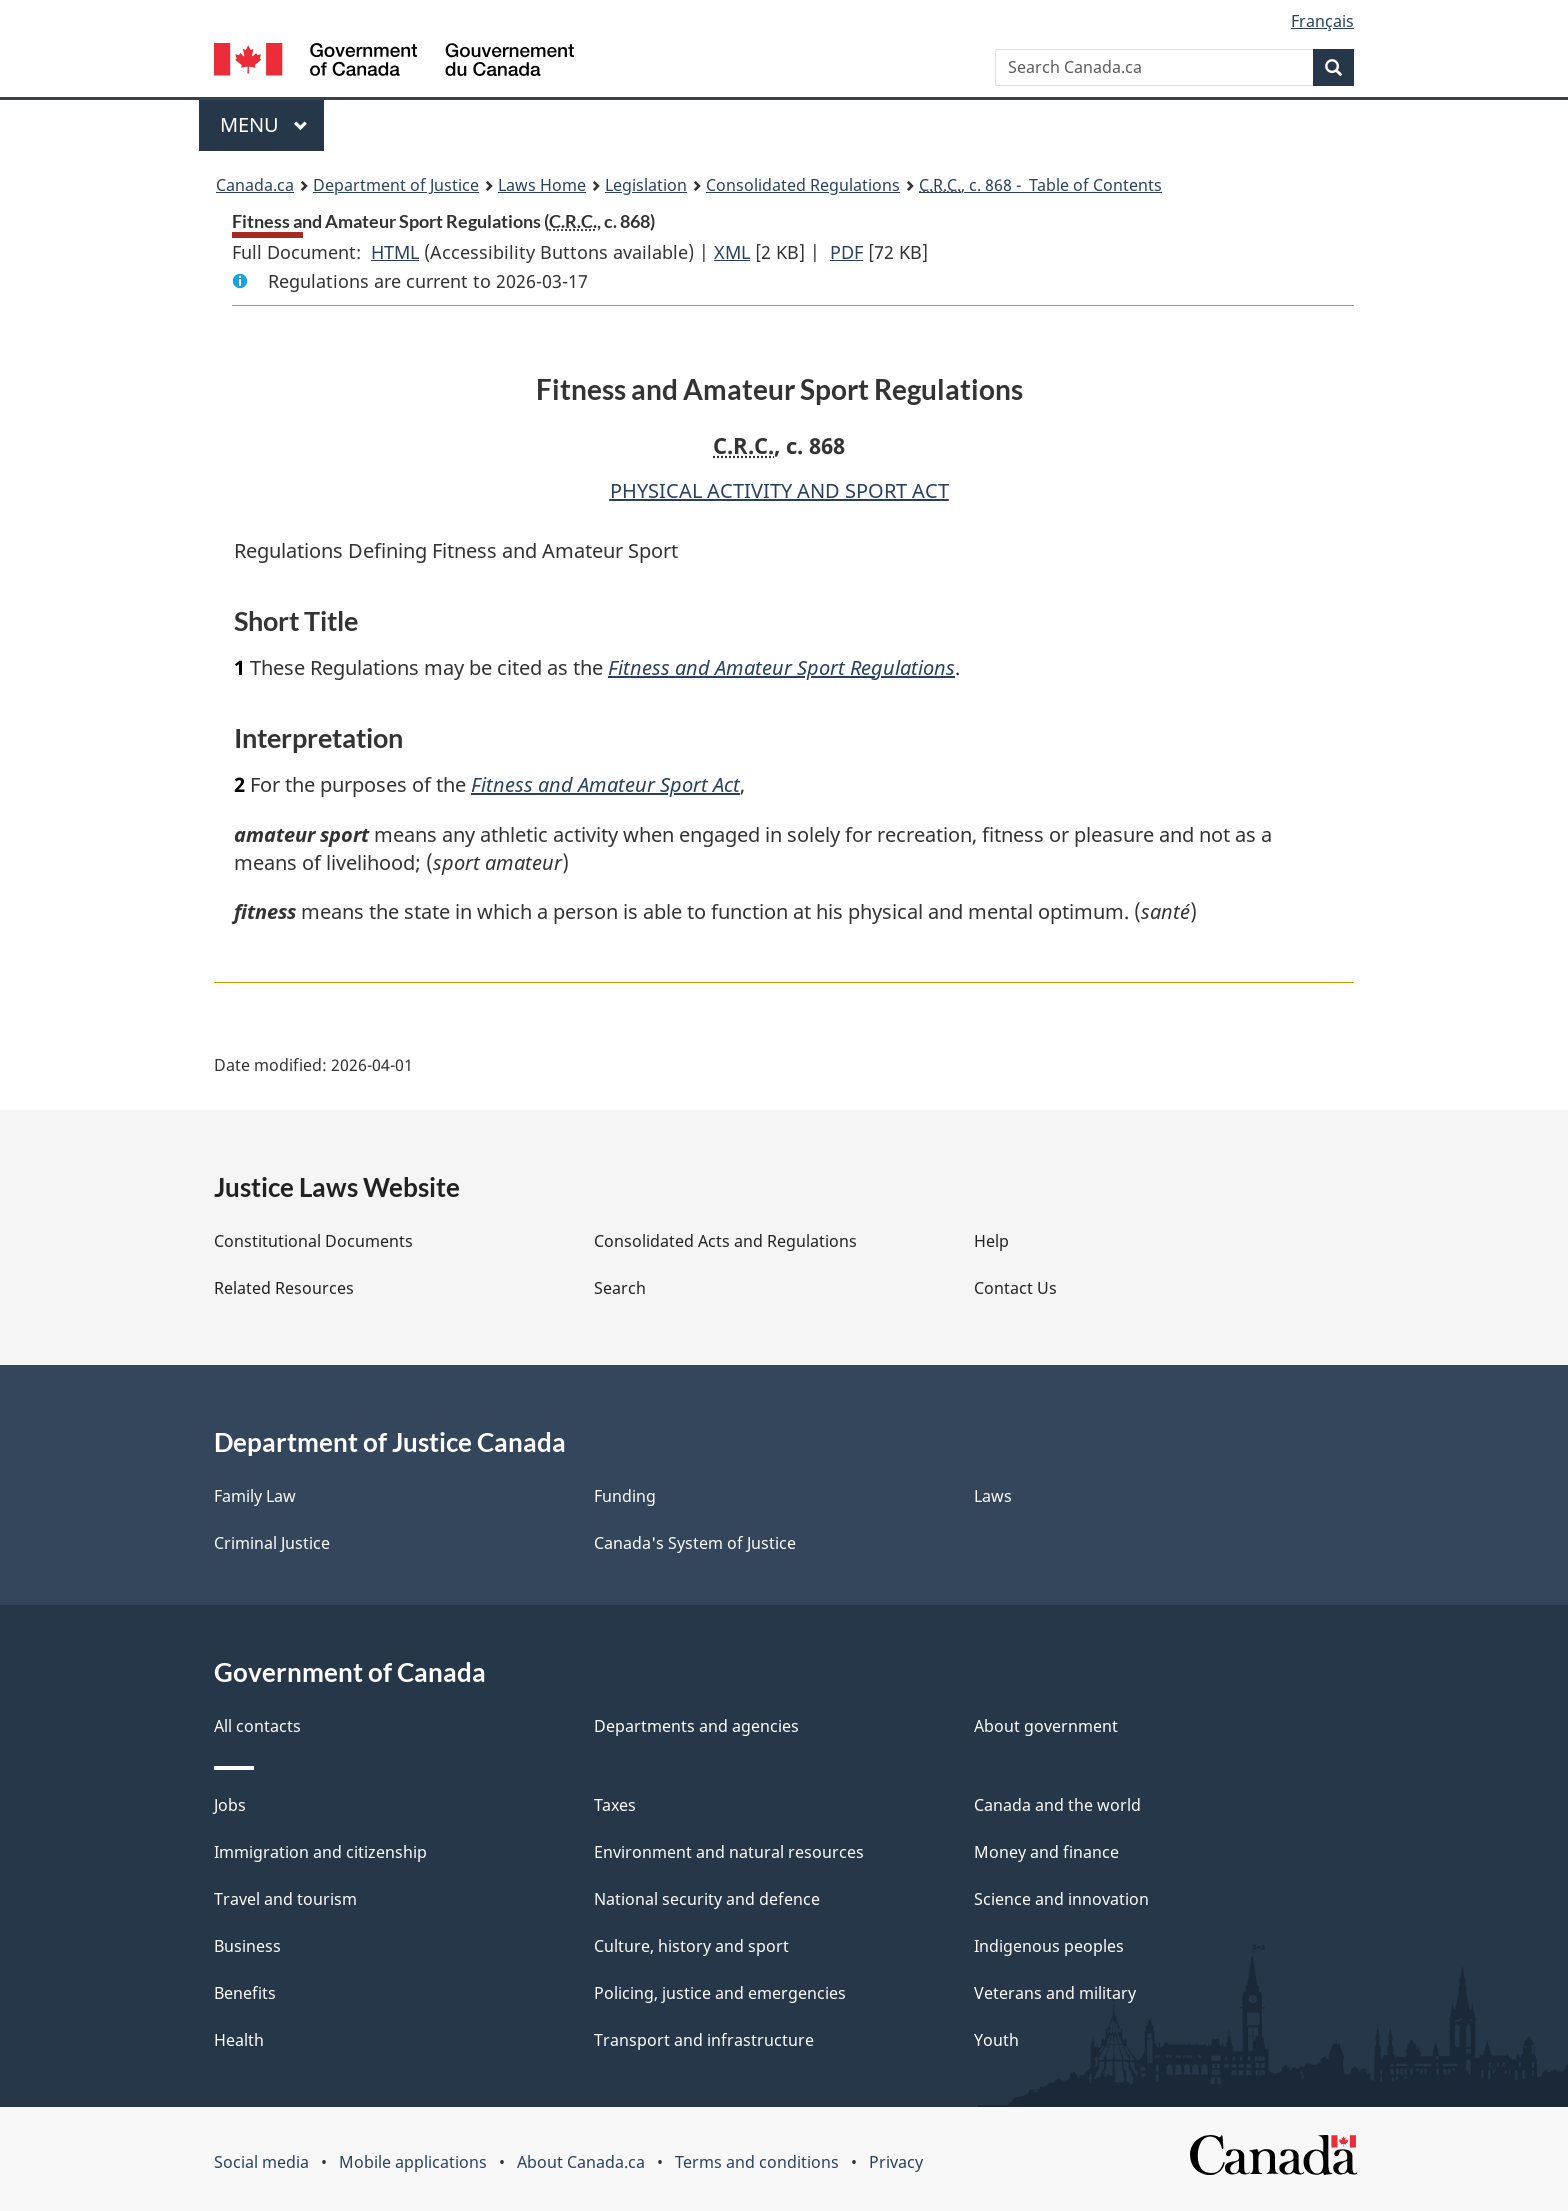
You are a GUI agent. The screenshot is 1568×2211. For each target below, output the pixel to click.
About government (1046, 1726)
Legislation (646, 185)
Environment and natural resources (729, 1852)
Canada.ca (255, 185)
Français (1322, 21)
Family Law (255, 1496)
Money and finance (1046, 1852)
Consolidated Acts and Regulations (725, 1241)
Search (620, 1288)
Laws (993, 1496)
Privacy (896, 2162)
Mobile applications (413, 2162)
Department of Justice (396, 185)
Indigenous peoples (1049, 1946)
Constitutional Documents (313, 1241)
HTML (395, 252)
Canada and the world (1057, 1805)
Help (991, 1241)
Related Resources (284, 1288)
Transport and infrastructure (704, 2040)
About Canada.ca (581, 2162)
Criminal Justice (272, 1543)
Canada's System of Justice (695, 1543)
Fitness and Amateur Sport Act (605, 784)
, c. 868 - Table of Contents (1040, 185)
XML (732, 252)
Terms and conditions (757, 2162)
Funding (625, 1496)
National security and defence (707, 1899)
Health (239, 2040)
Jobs (230, 1805)
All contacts (257, 1726)
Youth (996, 2040)
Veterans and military (1055, 1993)
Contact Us (1015, 1288)
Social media (261, 2162)
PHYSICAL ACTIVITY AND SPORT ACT (779, 490)
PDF (846, 252)
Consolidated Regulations (803, 185)
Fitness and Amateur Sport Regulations (781, 667)
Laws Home (542, 185)
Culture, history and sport (691, 1946)
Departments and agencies (696, 1726)
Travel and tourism (285, 1899)
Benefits (245, 1993)
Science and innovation (1061, 1899)
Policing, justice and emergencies (720, 1993)
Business (247, 1946)
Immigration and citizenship (320, 1852)
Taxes (615, 1805)
